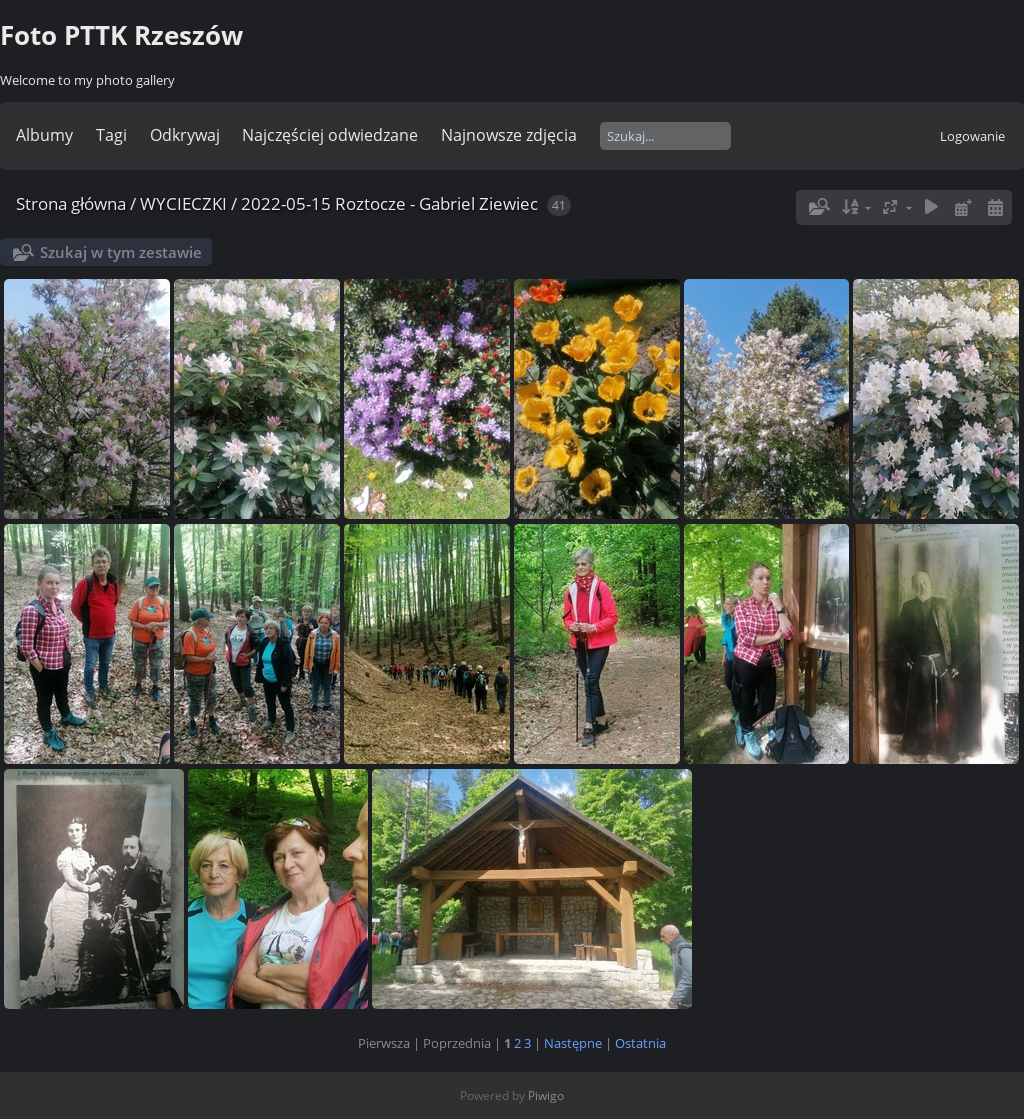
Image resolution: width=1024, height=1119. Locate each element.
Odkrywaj (185, 135)
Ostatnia (640, 1043)
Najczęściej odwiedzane (330, 135)
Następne (573, 1043)
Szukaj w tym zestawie (121, 252)
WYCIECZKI (183, 203)
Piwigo (546, 1095)
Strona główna (71, 203)
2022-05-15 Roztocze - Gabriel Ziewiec (389, 203)
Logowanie (972, 136)
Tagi (111, 135)
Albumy (44, 135)
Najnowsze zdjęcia (509, 135)
